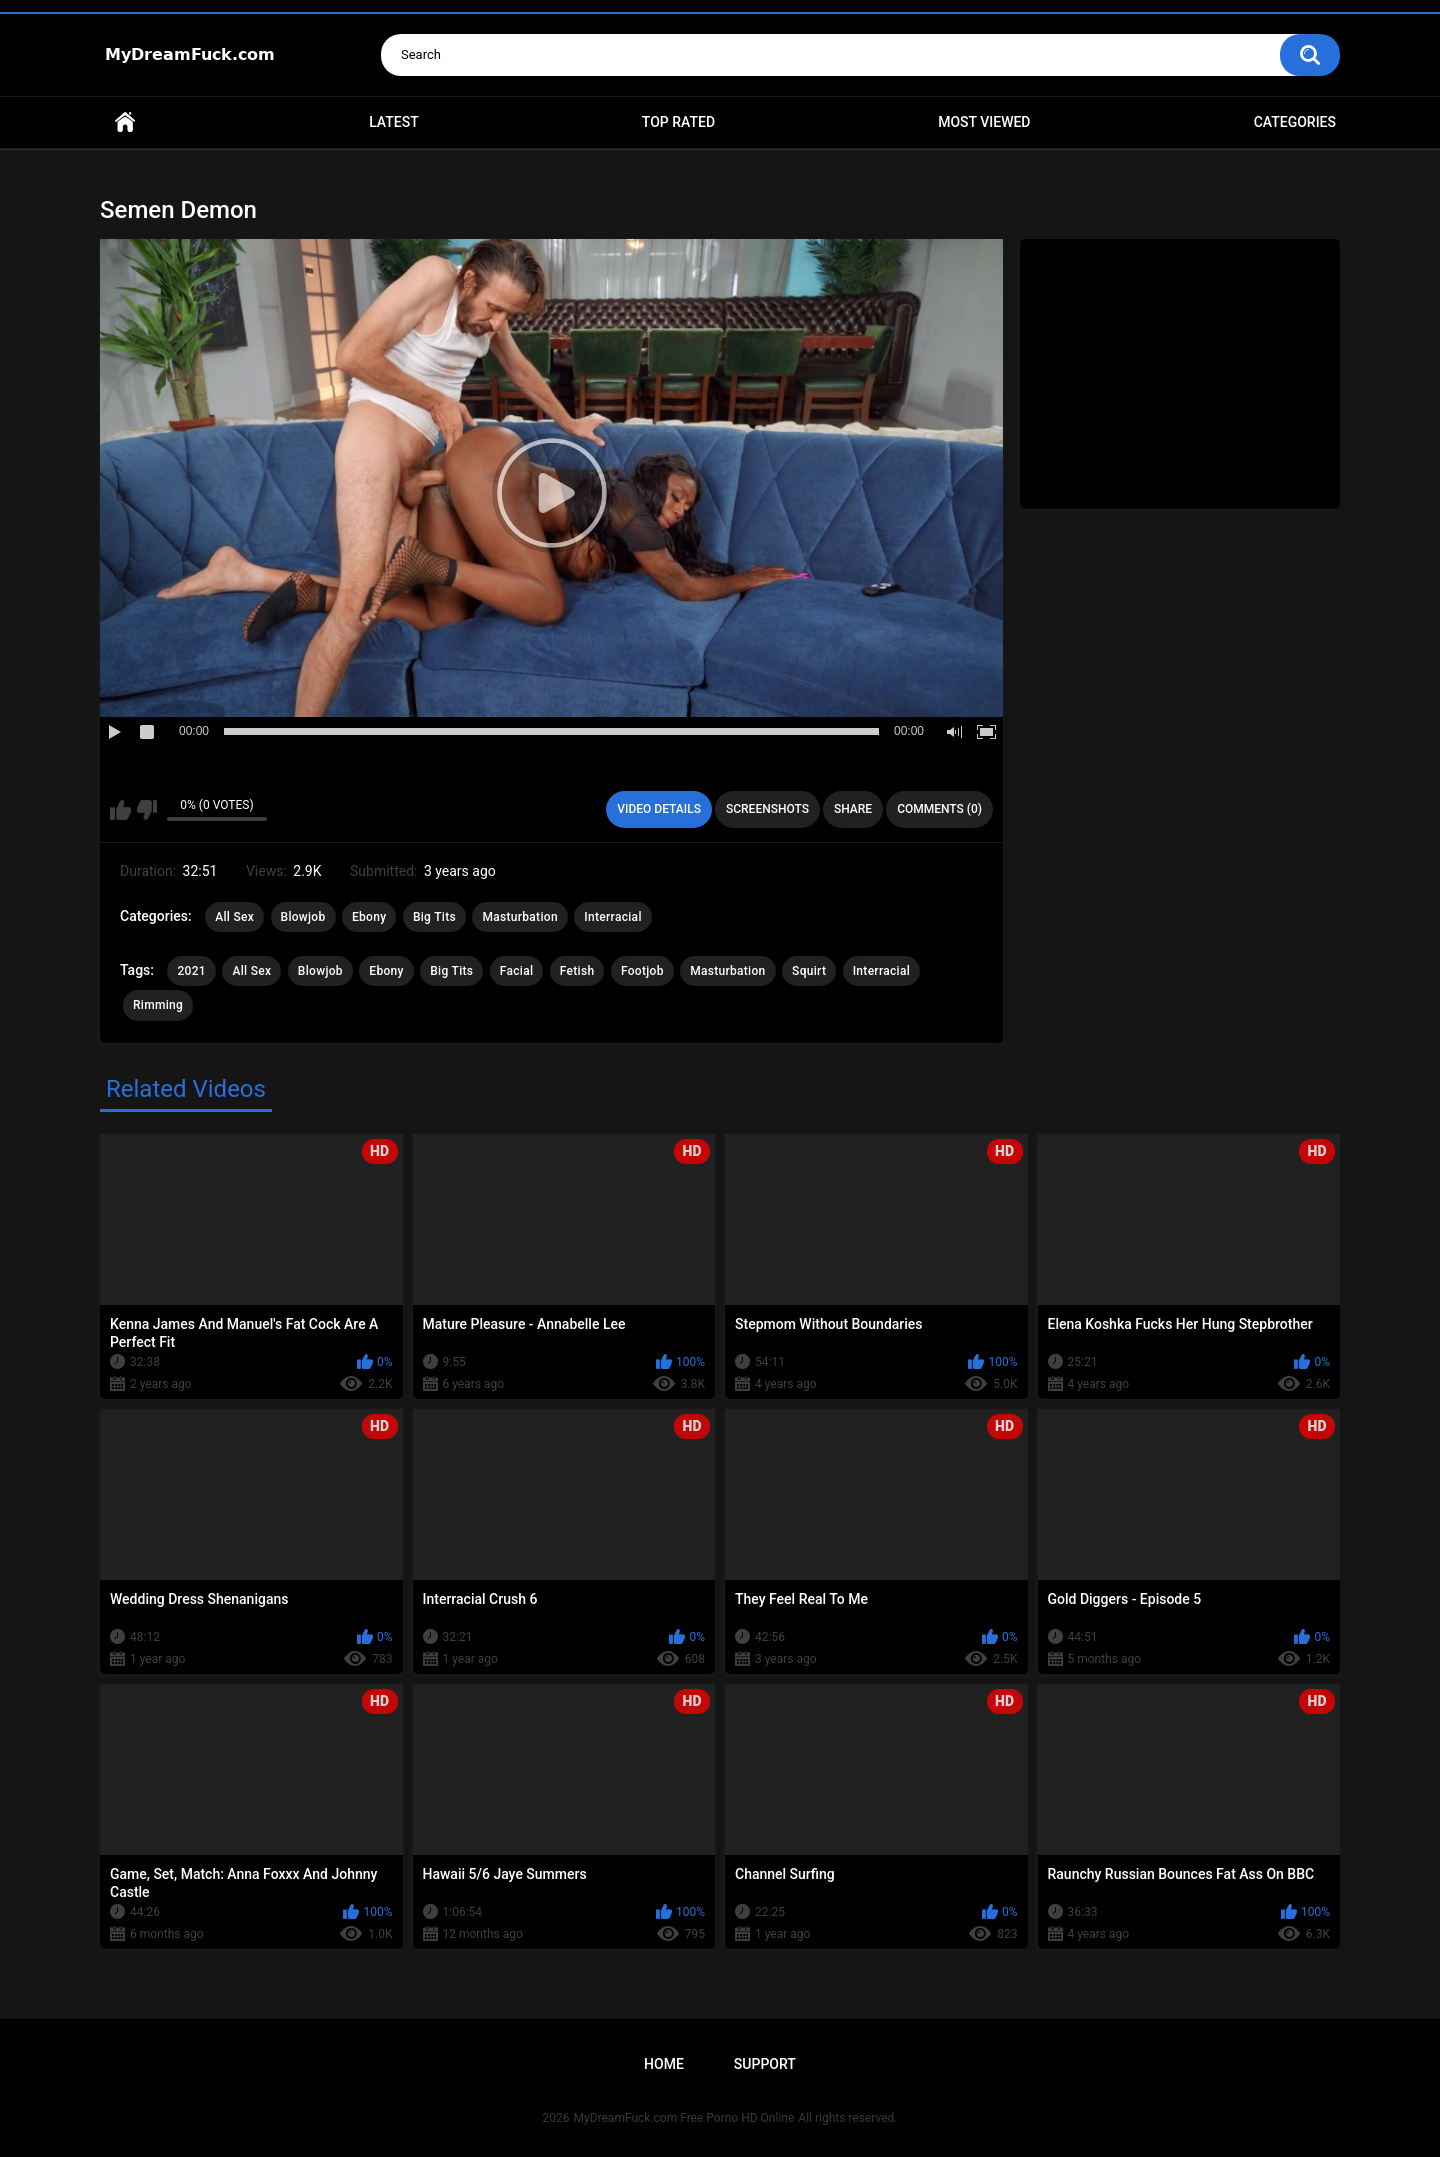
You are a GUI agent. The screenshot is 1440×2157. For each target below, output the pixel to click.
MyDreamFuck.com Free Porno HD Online (684, 2118)
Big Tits (434, 917)
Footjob (642, 971)
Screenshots (767, 809)
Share (853, 809)
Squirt (809, 971)
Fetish (577, 971)
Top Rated (678, 122)
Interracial (612, 917)
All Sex (234, 917)
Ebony (369, 917)
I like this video (120, 810)
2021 (191, 971)
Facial (517, 971)
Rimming (158, 1005)
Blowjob (303, 917)
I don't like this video (146, 810)
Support (765, 2064)
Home (125, 122)
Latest (394, 122)
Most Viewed (984, 122)
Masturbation (519, 917)
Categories (1295, 122)
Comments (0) (939, 809)
